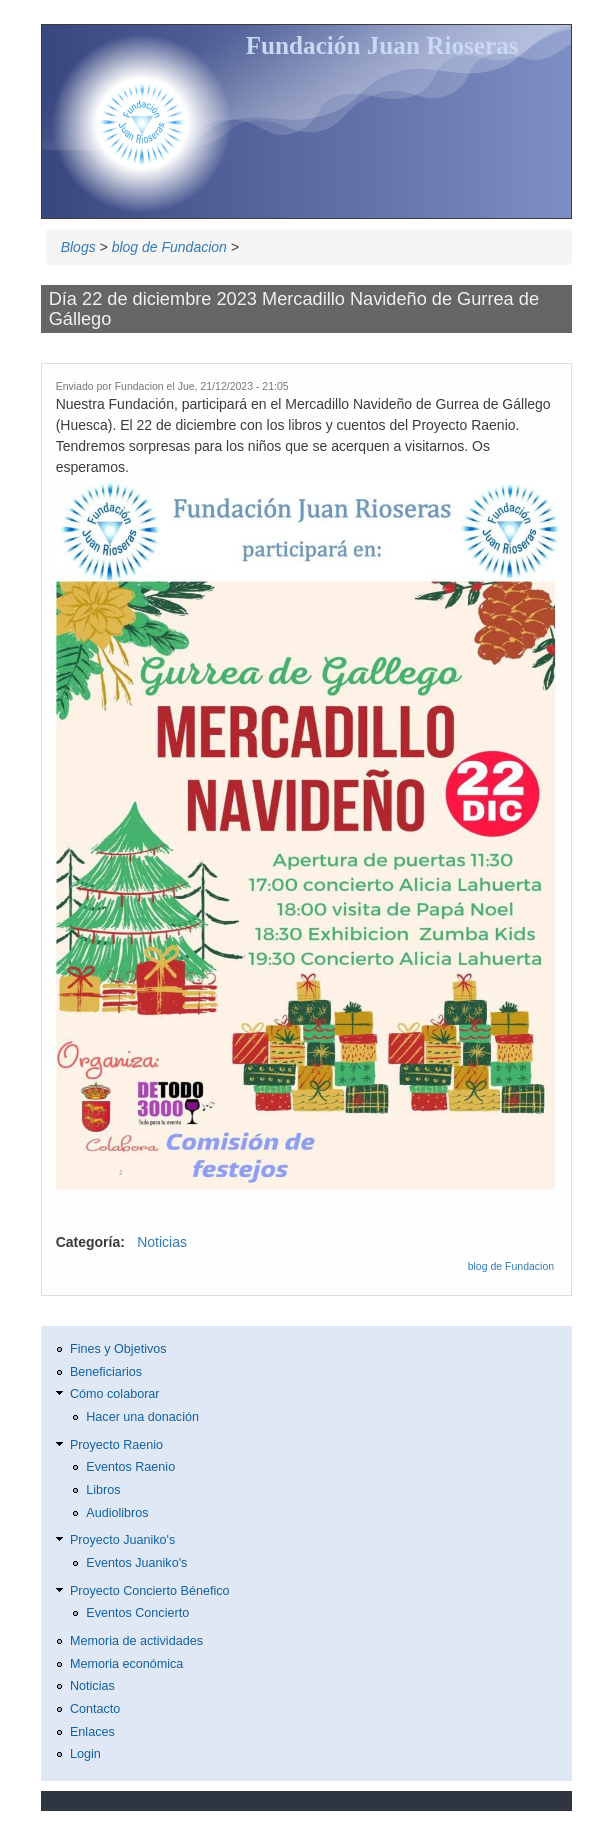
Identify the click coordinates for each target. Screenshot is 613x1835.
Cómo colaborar (115, 1394)
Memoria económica (126, 1664)
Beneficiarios (106, 1372)
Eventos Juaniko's (136, 1563)
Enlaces (92, 1732)
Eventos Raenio (130, 1467)
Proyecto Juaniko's (122, 1540)
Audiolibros (117, 1513)
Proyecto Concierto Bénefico (150, 1591)
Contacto (95, 1709)
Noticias (162, 1242)
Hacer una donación (142, 1417)
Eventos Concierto (137, 1613)
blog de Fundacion (169, 247)
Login (85, 1754)
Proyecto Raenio (116, 1445)
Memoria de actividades (136, 1641)
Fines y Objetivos (118, 1349)
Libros (103, 1490)
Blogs (78, 247)
